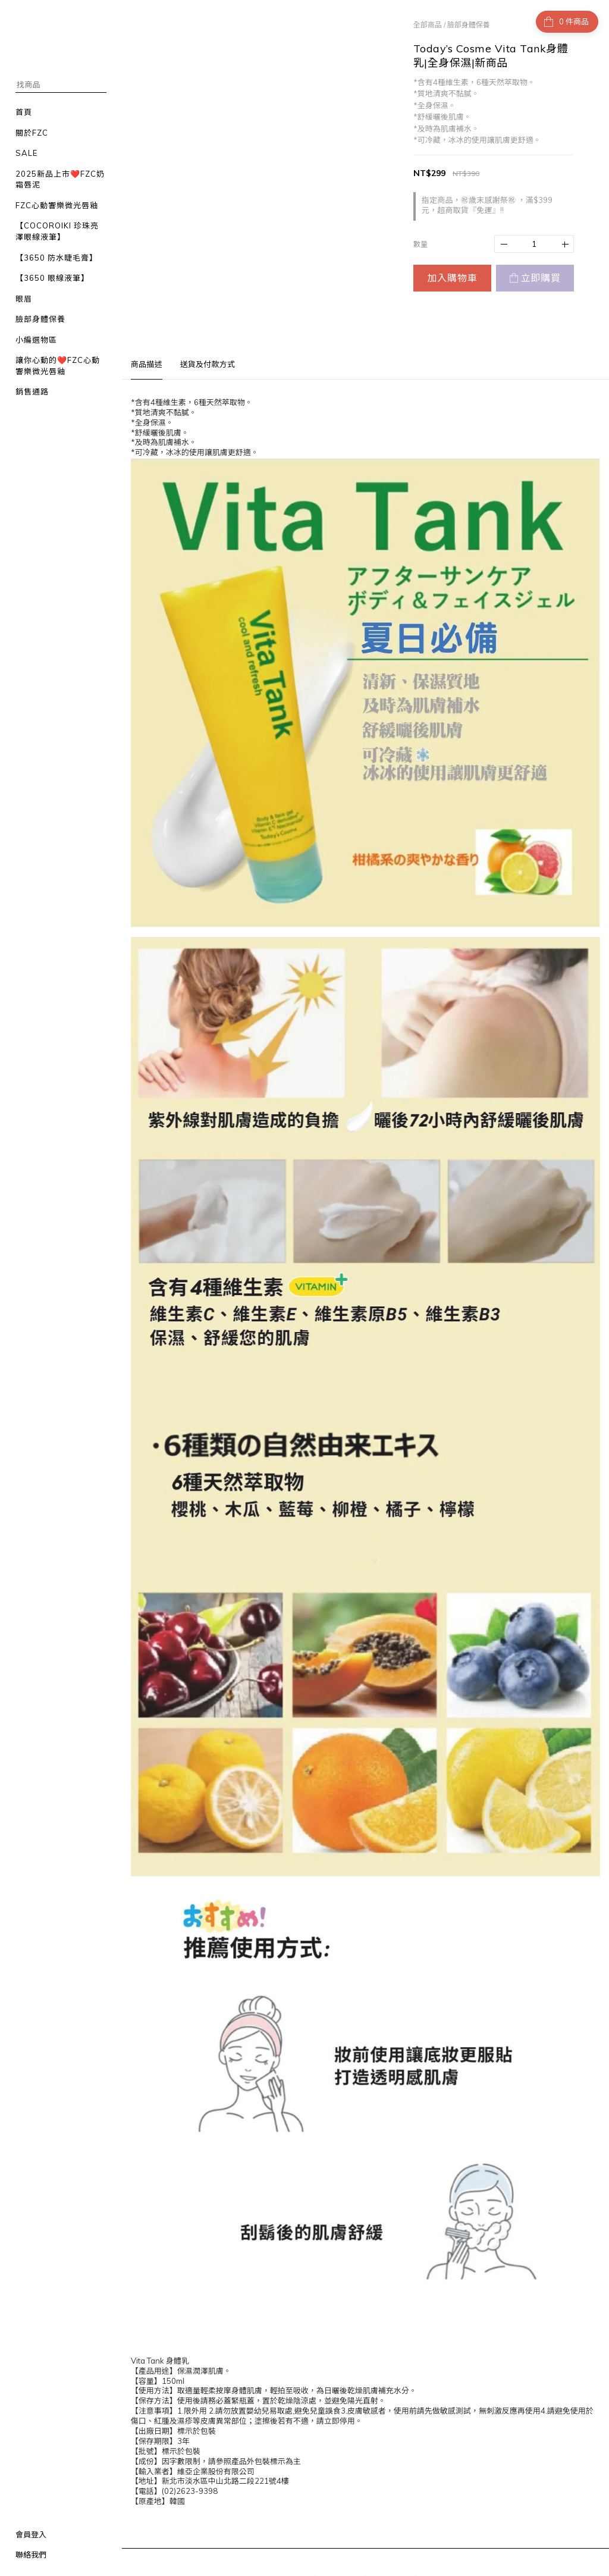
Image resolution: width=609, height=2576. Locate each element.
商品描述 (146, 364)
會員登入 (30, 2534)
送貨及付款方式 (207, 364)
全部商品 (427, 24)
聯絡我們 (30, 2554)
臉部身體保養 (468, 24)
